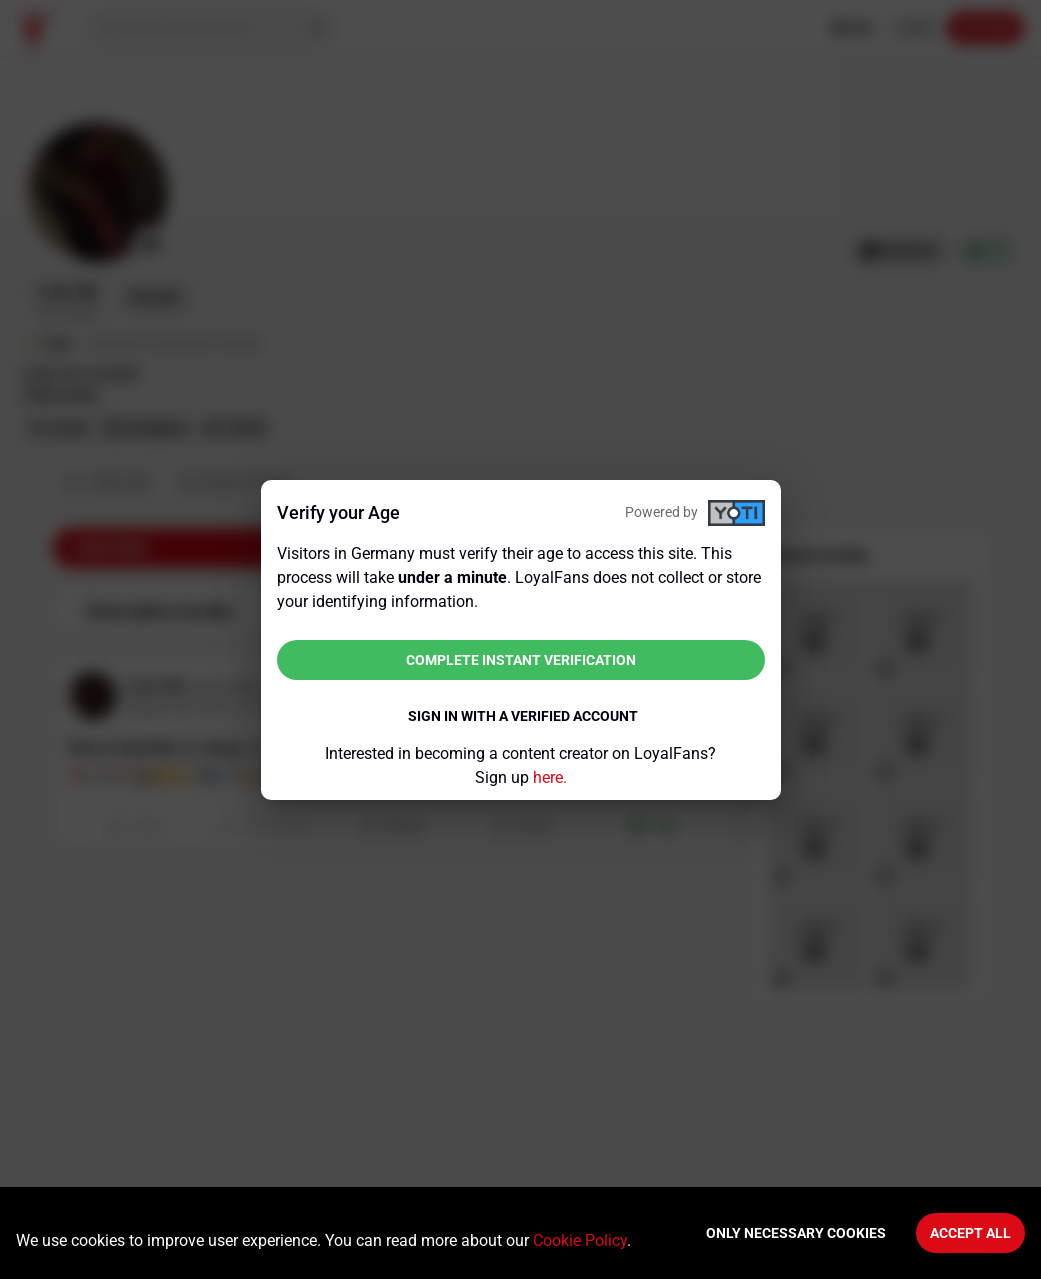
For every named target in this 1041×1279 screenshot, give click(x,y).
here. (550, 777)
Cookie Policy (580, 1240)
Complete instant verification (521, 660)
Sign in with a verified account (523, 716)
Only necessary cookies (796, 1233)
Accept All (970, 1233)
